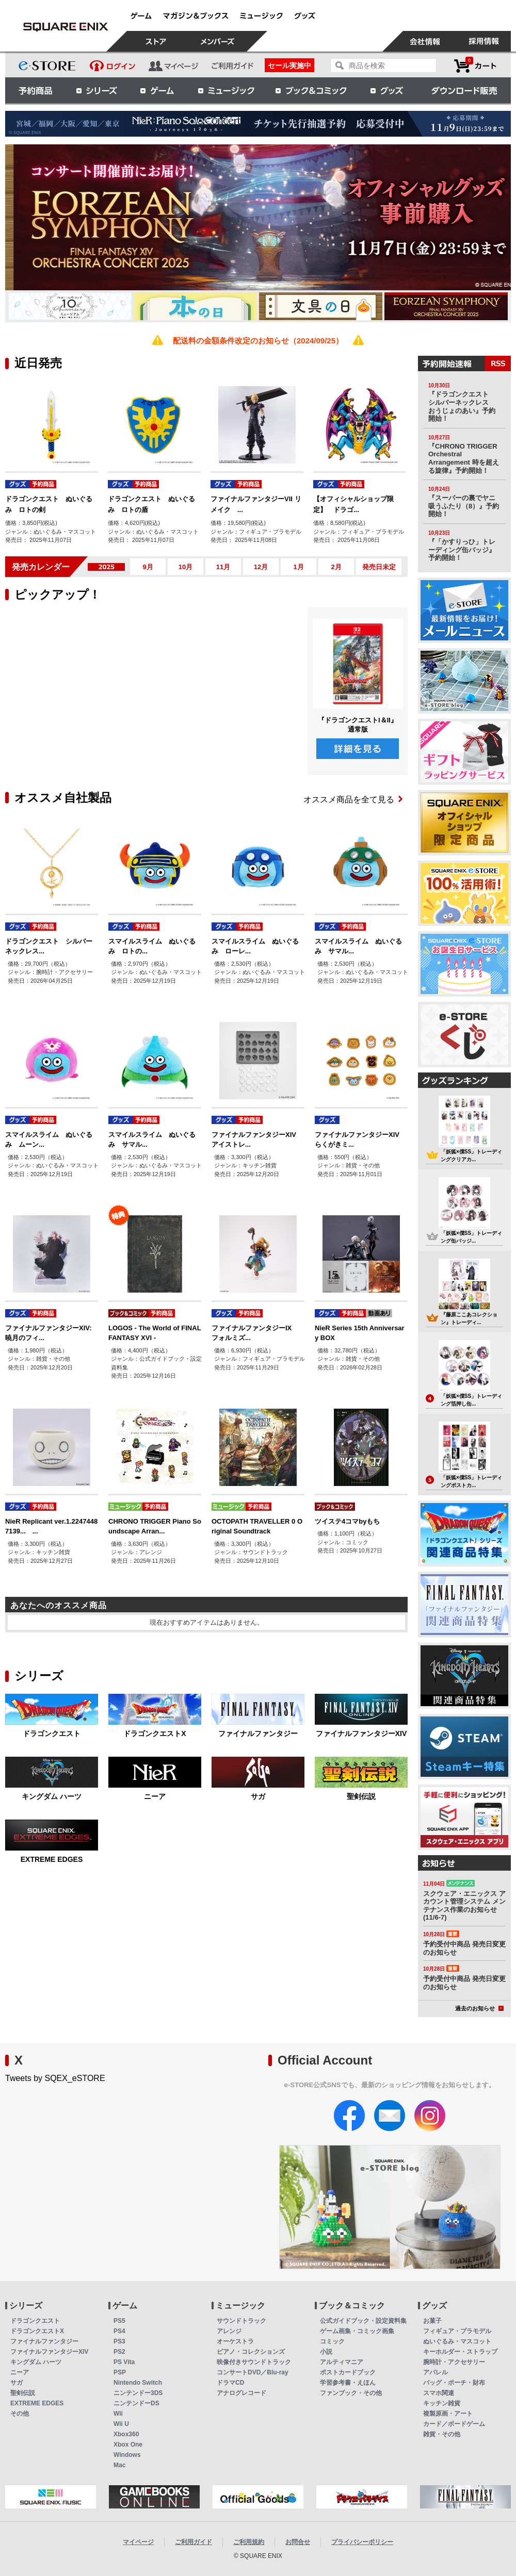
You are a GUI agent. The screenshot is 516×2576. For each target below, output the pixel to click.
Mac (119, 2465)
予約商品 (35, 90)
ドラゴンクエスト (51, 1733)
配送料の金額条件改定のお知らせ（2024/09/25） (258, 340)
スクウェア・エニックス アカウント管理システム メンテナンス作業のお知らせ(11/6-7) (464, 1906)
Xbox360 (126, 2434)
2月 (336, 567)
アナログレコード (241, 2393)
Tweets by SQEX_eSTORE (55, 2078)
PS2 (119, 2351)
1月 (298, 567)
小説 (326, 2351)
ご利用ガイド (193, 2542)
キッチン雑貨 (441, 2403)
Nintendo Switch (138, 2382)
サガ (258, 1796)
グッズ (387, 90)
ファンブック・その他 (351, 2393)
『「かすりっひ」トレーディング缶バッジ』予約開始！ (461, 550)
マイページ (138, 2542)
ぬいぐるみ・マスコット (457, 2341)
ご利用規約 (248, 2542)
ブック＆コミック (310, 90)
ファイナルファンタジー (258, 1733)
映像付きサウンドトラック (254, 2362)
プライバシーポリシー (362, 2542)
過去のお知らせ (479, 2008)
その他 (19, 2413)
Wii (118, 2413)
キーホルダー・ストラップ (460, 2351)
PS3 (119, 2341)
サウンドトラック (241, 2320)
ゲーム (157, 90)
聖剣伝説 (361, 1796)
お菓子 (432, 2320)
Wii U (121, 2424)
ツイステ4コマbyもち (347, 1521)
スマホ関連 (438, 2393)
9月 (147, 567)
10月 (185, 567)
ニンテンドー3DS (138, 2393)
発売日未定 (379, 567)
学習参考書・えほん (348, 2382)
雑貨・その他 (441, 2434)
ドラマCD (230, 2382)
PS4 (119, 2331)
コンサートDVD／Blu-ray (252, 2372)
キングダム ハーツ (52, 1796)
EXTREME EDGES (52, 1859)
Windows (127, 2454)
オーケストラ (235, 2341)
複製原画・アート (448, 2413)
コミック (332, 2341)
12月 (261, 567)
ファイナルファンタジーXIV (361, 1733)
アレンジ (229, 2331)
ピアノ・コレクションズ (251, 2351)
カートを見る (475, 66)
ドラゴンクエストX (154, 1733)
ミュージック (226, 90)
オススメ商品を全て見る (352, 799)
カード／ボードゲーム (454, 2424)
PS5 (119, 2320)
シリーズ (96, 90)
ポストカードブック (348, 2372)
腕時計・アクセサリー (454, 2362)
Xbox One (128, 2444)
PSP (120, 2372)
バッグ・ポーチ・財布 (454, 2382)
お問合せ (297, 2542)
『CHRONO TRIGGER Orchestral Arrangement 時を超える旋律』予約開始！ (463, 458)
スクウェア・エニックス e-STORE (65, 26)
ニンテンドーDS (136, 2403)
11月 (223, 567)
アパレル (435, 2372)
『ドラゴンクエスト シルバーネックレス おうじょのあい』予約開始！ (461, 406)
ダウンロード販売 (464, 90)
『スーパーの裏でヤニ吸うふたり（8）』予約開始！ (463, 506)
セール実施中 (289, 65)
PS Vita (124, 2362)
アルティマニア (341, 2362)
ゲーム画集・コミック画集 (357, 2331)
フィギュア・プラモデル (457, 2331)
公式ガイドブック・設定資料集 (363, 2320)
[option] (258, 217)
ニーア (155, 1796)
